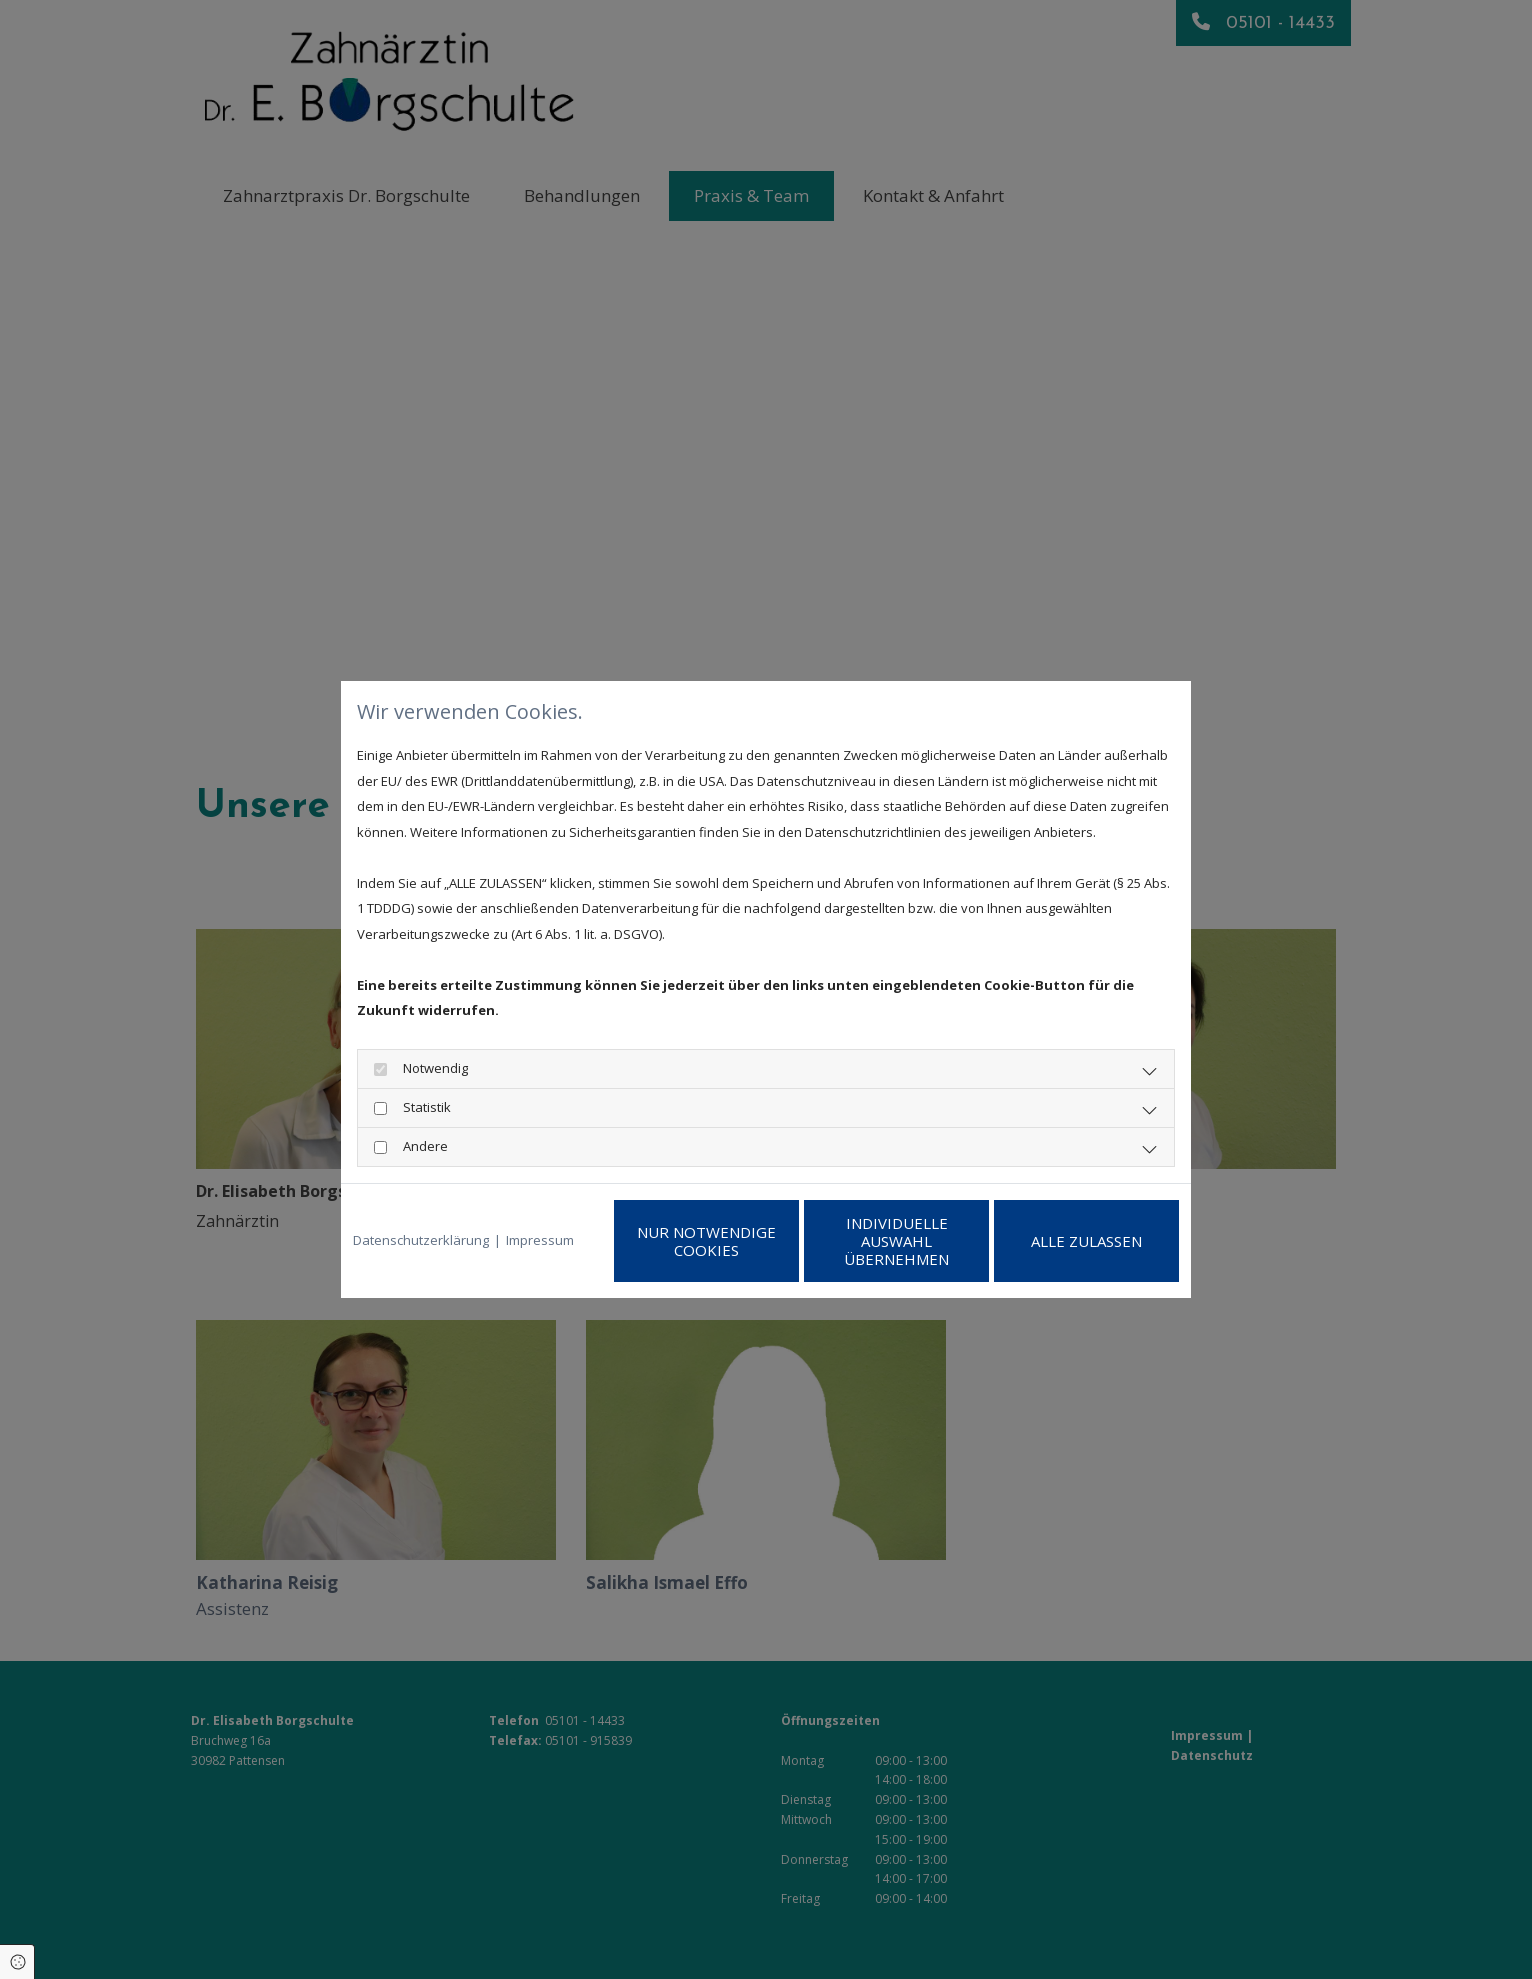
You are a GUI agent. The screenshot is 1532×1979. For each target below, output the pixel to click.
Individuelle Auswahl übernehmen (896, 1241)
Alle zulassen (1086, 1241)
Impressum (540, 1240)
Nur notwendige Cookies (706, 1241)
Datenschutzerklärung (421, 1240)
